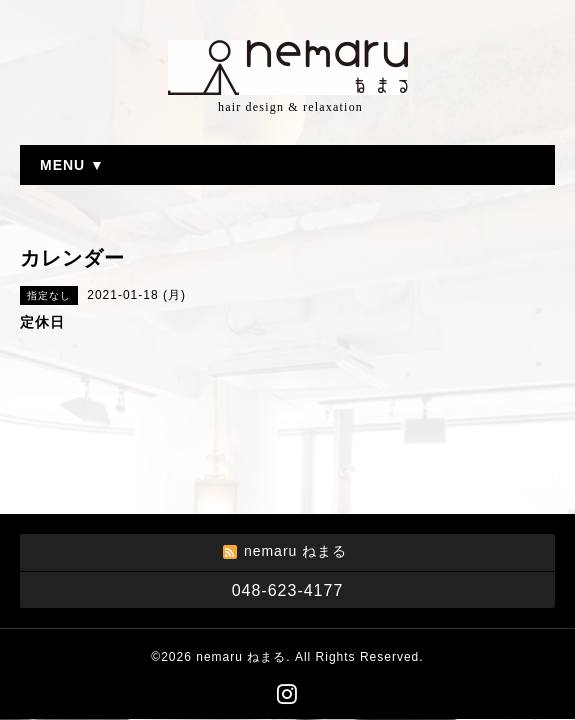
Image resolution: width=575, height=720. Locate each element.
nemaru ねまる (241, 657)
